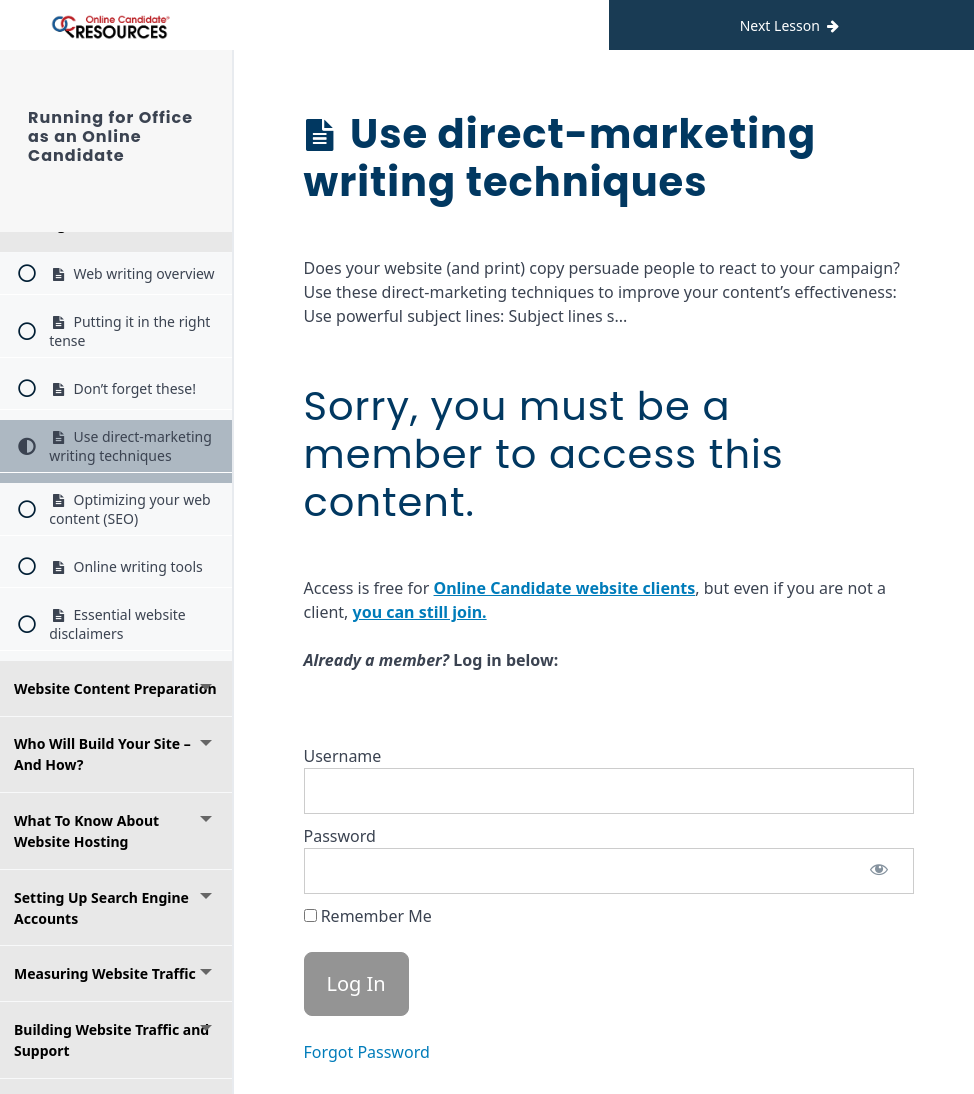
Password (340, 836)
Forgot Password (367, 1052)
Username (343, 756)
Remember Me (368, 916)
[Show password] (879, 871)
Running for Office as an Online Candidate (123, 127)
